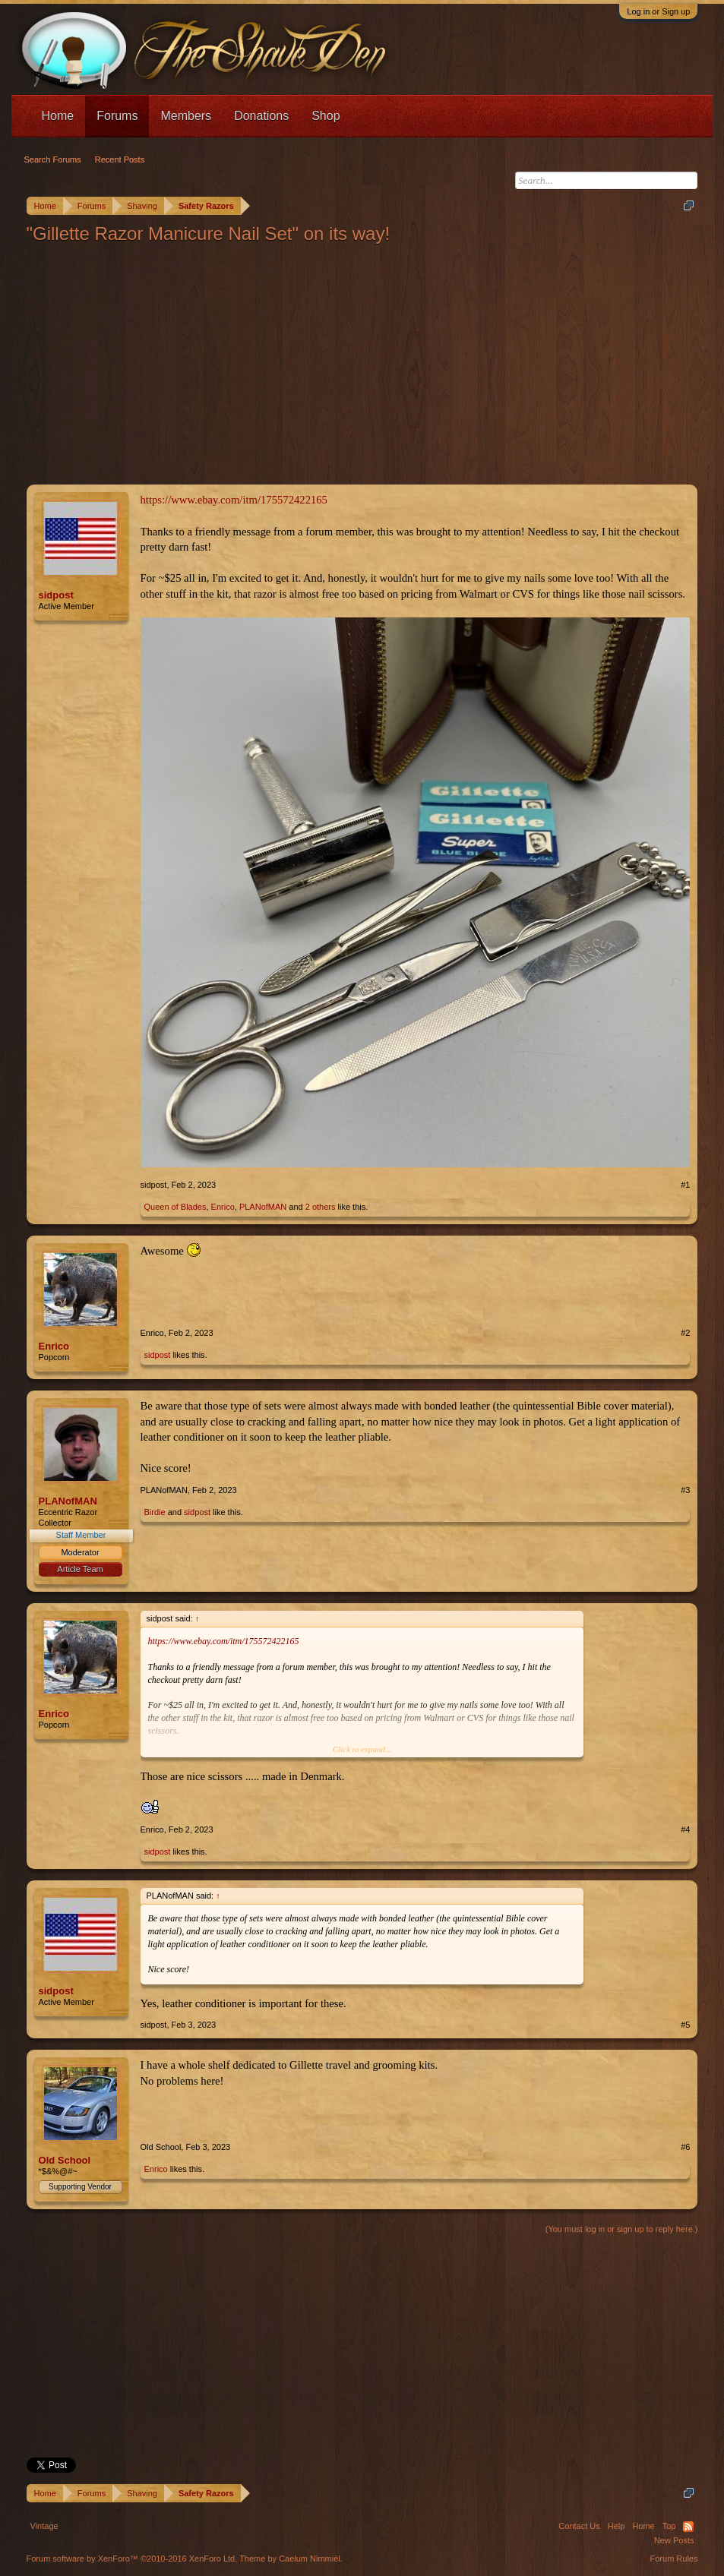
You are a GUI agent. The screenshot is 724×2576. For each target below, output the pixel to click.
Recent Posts (119, 159)
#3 (685, 1490)
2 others (320, 1206)
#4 (685, 1829)
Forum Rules (674, 2558)
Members (185, 115)
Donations (261, 115)
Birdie (155, 1512)
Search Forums (52, 159)
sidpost (56, 595)
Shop (325, 115)
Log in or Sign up (658, 11)
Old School (65, 2160)
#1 (685, 1184)
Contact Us (578, 2525)
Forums (117, 115)
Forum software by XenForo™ (132, 2558)
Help (616, 2525)
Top (669, 2525)
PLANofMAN (262, 1206)
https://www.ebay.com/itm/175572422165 (234, 500)
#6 (685, 2146)
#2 (685, 1332)
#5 (685, 2024)
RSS (688, 2526)
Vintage (44, 2525)
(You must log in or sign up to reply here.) (621, 2228)
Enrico (223, 1206)
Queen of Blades (175, 1206)
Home (58, 115)
